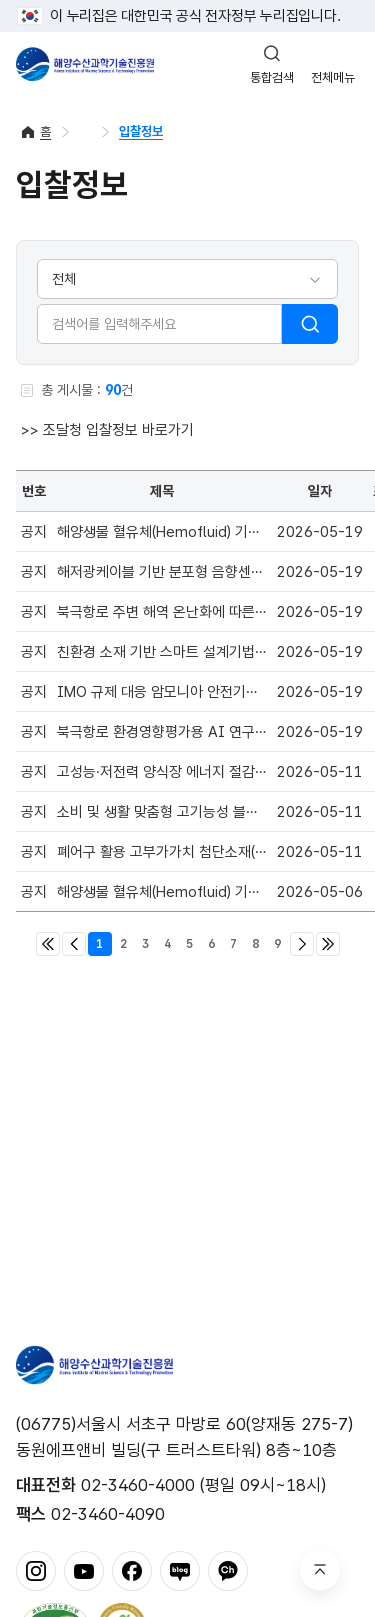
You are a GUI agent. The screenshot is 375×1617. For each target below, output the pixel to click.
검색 (310, 324)
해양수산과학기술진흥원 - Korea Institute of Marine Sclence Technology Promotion (85, 64)
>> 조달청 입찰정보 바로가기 (107, 430)
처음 (48, 944)
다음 (302, 944)
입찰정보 (141, 131)
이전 (74, 944)
